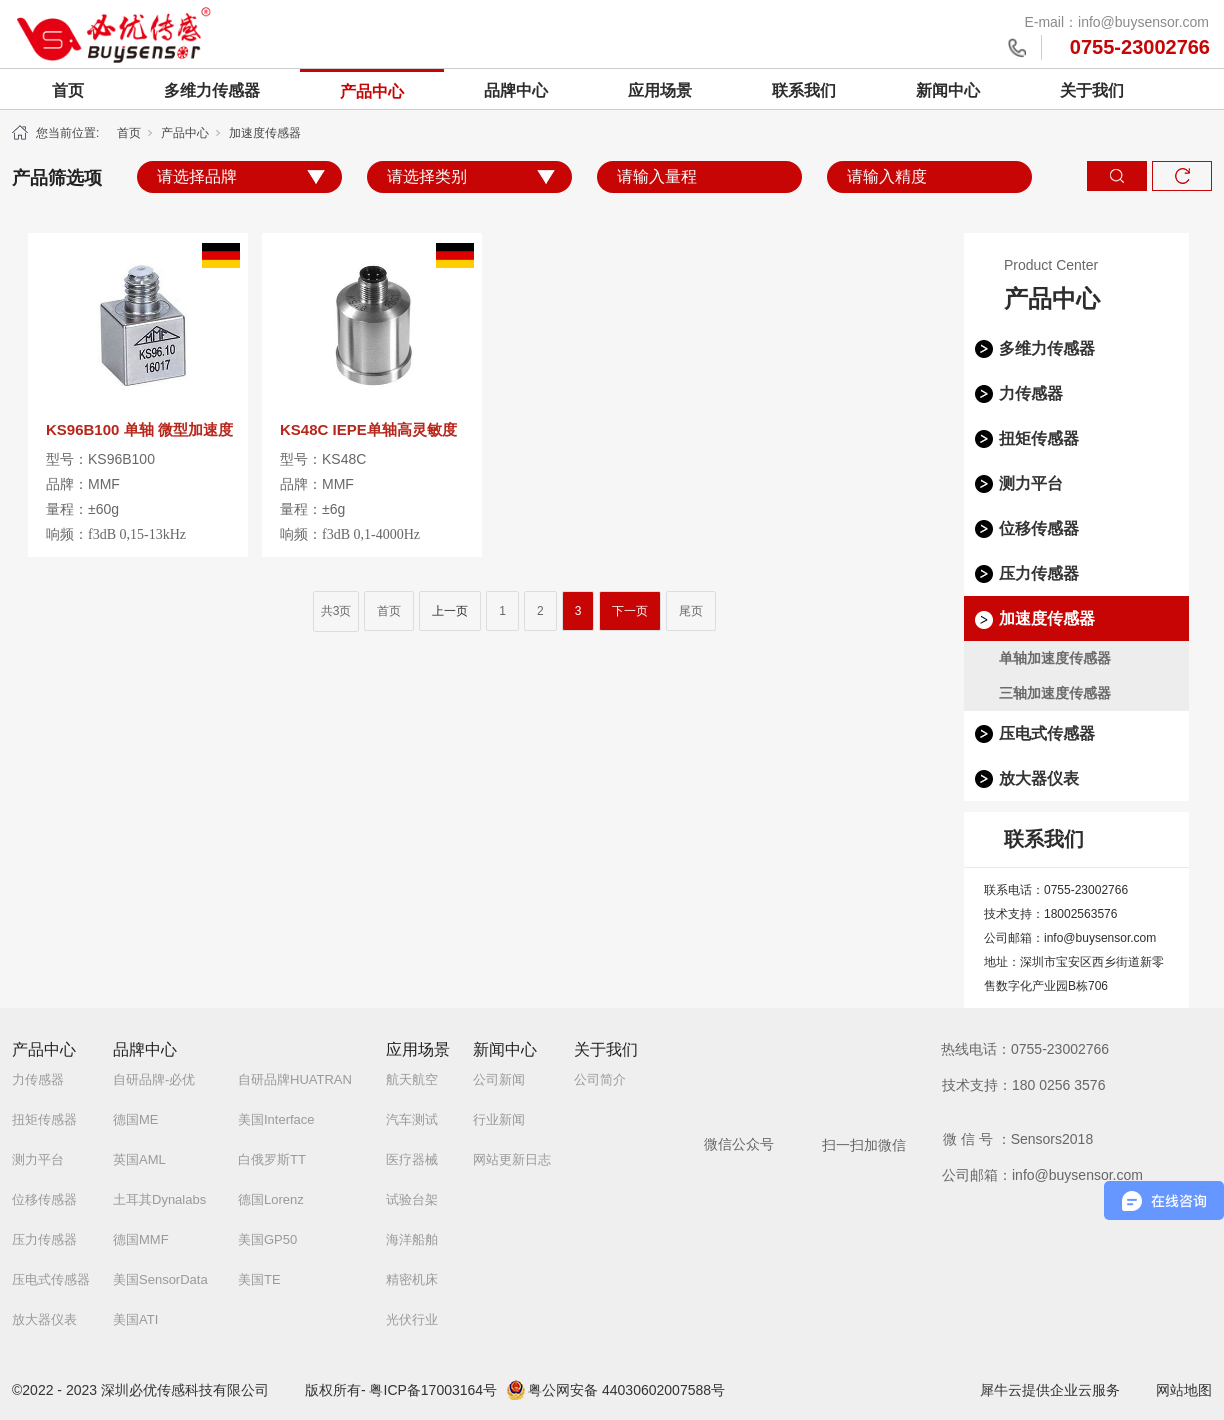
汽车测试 (412, 1119)
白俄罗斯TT (272, 1159)
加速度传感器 (265, 133)
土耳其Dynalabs (159, 1199)
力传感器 (1031, 393)
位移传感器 (1039, 528)
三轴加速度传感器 (1055, 693)
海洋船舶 (412, 1239)
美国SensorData (160, 1279)
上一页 (450, 611)
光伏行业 (412, 1319)
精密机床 (412, 1279)
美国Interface (276, 1119)
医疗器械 (412, 1159)
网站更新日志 (512, 1159)
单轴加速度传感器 (1055, 658)
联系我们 (804, 90)
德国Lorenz (271, 1199)
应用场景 (660, 90)
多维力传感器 (212, 90)
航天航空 (412, 1079)
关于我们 (1092, 90)
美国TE (259, 1279)
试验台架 (412, 1199)
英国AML (139, 1159)
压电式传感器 (1047, 733)
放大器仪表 (1039, 778)
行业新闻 (499, 1119)
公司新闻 (499, 1079)
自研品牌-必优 (154, 1079)
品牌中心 (516, 90)
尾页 (691, 611)
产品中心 (372, 91)
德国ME (136, 1119)
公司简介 (600, 1079)
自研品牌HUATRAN (295, 1079)
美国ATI (135, 1319)
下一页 (630, 611)
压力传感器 (1039, 573)
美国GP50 (267, 1239)
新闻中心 (948, 90)
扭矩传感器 (1039, 438)
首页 (68, 90)
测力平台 (1031, 483)
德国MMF (141, 1239)
